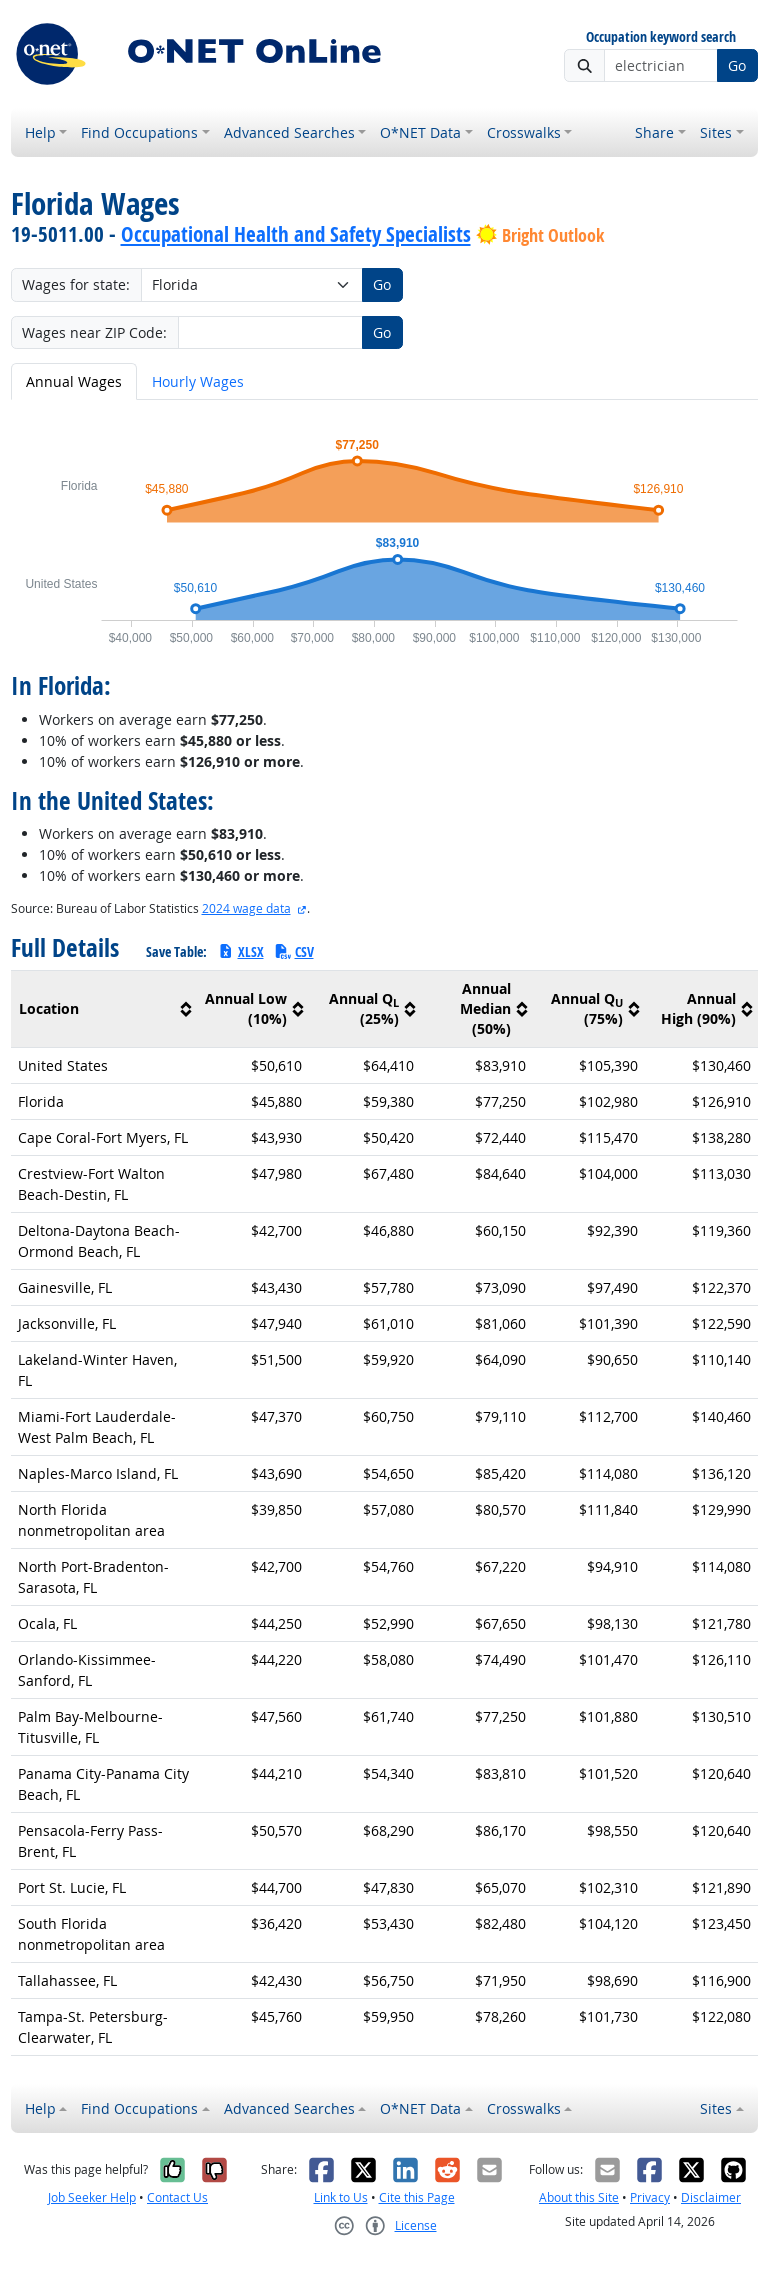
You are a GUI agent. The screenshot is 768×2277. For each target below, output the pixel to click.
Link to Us (341, 2197)
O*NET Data (420, 132)
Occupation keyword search (661, 37)
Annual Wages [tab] (74, 381)
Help (40, 132)
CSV (294, 951)
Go (737, 65)
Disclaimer (711, 2197)
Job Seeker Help (92, 2197)
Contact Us (177, 2197)
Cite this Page (417, 2197)
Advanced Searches (289, 132)
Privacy (650, 2197)
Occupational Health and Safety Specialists (296, 234)
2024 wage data (246, 908)
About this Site (579, 2197)
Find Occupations (139, 132)
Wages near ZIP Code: (94, 332)
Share (654, 132)
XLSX (240, 951)
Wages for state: (76, 284)
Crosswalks (524, 132)
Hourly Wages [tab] (198, 381)
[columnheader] (104, 1009)
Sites (716, 132)
